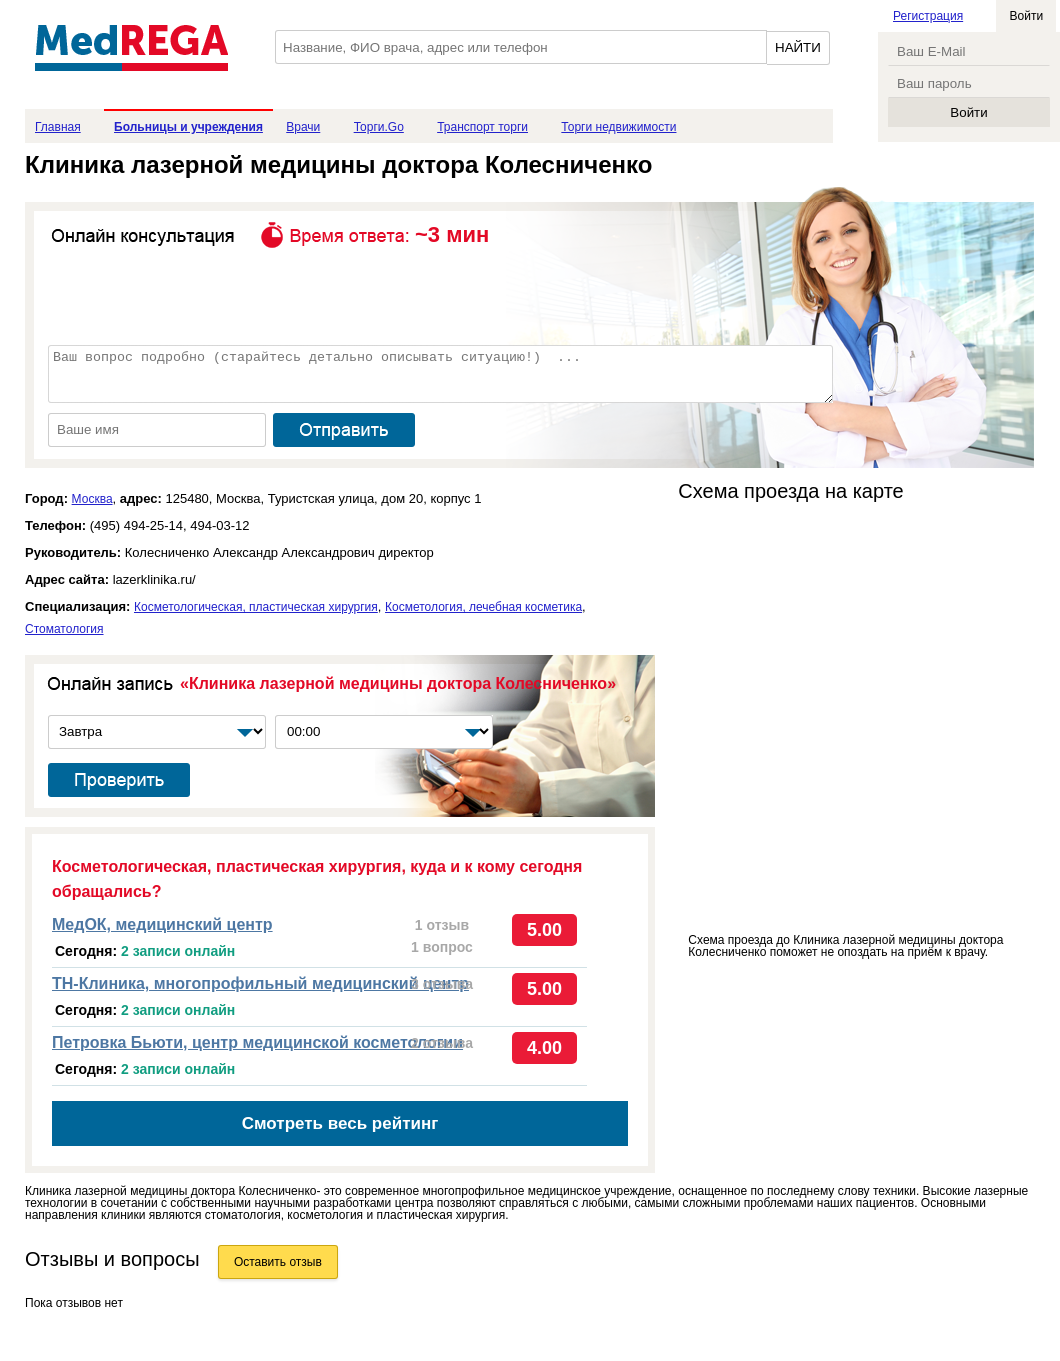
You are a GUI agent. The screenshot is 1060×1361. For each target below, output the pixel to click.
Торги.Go (379, 127)
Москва (92, 499)
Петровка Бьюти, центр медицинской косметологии (257, 1042)
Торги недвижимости (618, 127)
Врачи (303, 127)
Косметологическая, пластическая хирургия (256, 607)
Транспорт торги (482, 127)
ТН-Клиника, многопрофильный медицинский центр (260, 983)
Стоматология (64, 629)
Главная (58, 127)
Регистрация (928, 16)
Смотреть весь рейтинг (340, 1123)
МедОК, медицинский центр (162, 924)
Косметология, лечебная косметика (483, 607)
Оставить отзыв (278, 1262)
